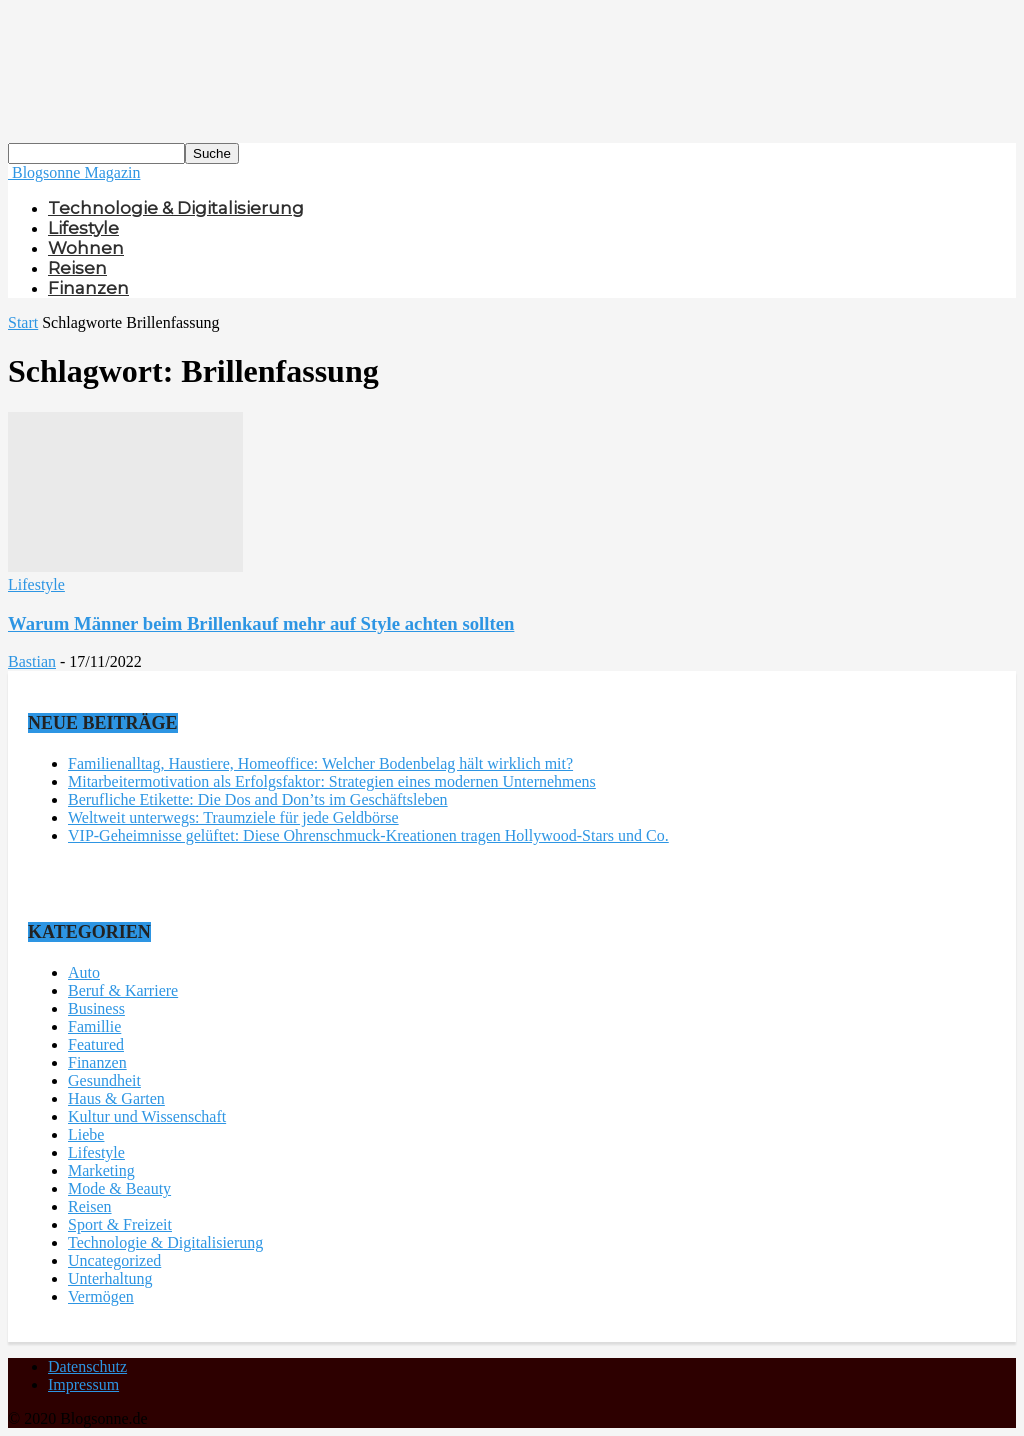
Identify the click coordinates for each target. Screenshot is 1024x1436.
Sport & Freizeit (120, 1224)
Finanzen (88, 288)
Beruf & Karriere (123, 990)
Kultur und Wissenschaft (147, 1116)
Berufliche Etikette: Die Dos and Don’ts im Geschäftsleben (258, 799)
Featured (96, 1044)
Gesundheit (104, 1080)
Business (96, 1008)
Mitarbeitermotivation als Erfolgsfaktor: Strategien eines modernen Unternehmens (332, 781)
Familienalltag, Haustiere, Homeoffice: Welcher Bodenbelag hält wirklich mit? (320, 763)
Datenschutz (87, 1366)
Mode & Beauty (119, 1188)
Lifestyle (83, 228)
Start (23, 322)
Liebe (86, 1134)
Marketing (101, 1170)
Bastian (32, 661)
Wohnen (86, 248)
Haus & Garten (116, 1098)
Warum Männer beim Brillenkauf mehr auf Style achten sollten (261, 623)
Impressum (83, 1384)
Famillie (94, 1026)
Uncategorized (114, 1260)
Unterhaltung (110, 1278)
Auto (84, 972)
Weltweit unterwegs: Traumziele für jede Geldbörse (233, 817)
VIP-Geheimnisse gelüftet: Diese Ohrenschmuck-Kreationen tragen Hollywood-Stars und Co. (368, 835)
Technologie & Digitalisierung (176, 208)
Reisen (77, 268)
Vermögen (101, 1296)
